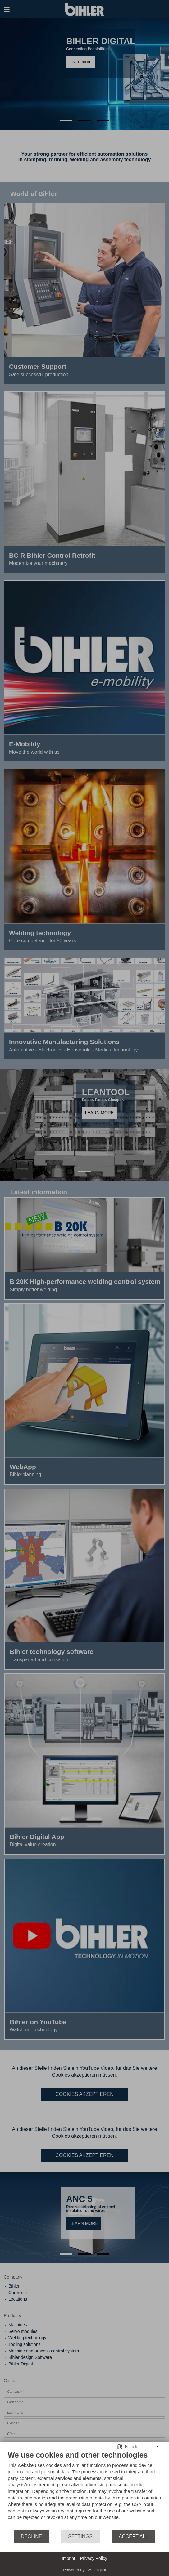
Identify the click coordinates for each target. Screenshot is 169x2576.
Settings (80, 2536)
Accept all (133, 2536)
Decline (31, 2536)
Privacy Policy (93, 2558)
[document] (84, 2490)
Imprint (68, 2558)
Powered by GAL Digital (84, 2570)
